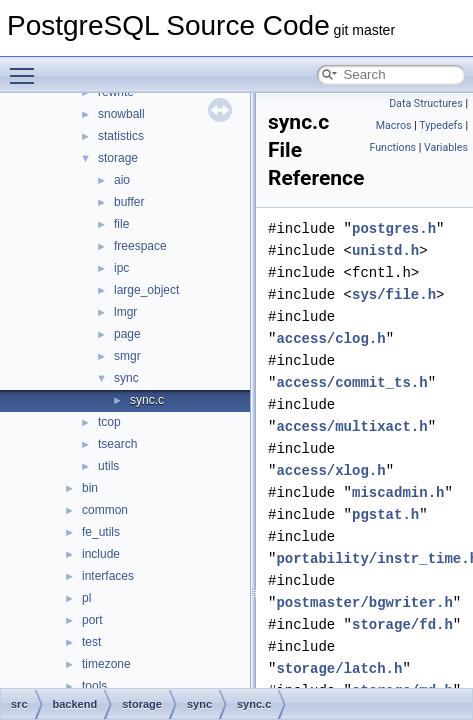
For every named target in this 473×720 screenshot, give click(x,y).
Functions (392, 147)
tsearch (117, 444)
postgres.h (394, 228)
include (101, 554)
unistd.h (385, 250)
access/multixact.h (351, 426)
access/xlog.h (330, 470)
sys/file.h (394, 294)
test (91, 642)
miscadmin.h (398, 492)
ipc (121, 268)
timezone (106, 664)
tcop (109, 422)
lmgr (125, 312)
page (127, 334)
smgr (127, 356)
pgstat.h (385, 514)
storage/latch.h (339, 668)
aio (122, 180)
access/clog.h (330, 338)
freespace (140, 246)
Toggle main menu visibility (27, 67)
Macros (394, 125)
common (105, 510)
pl (86, 598)
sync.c (147, 400)
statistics (121, 136)
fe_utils (101, 532)
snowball (121, 114)
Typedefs (441, 125)
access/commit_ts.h (351, 382)
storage (118, 158)
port (92, 620)
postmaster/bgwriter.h (364, 602)
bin (90, 488)
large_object (146, 290)
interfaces (108, 576)
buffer (129, 202)
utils (108, 466)
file (121, 224)
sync (126, 378)
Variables (446, 147)
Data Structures (426, 103)
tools (94, 686)
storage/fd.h (402, 624)
